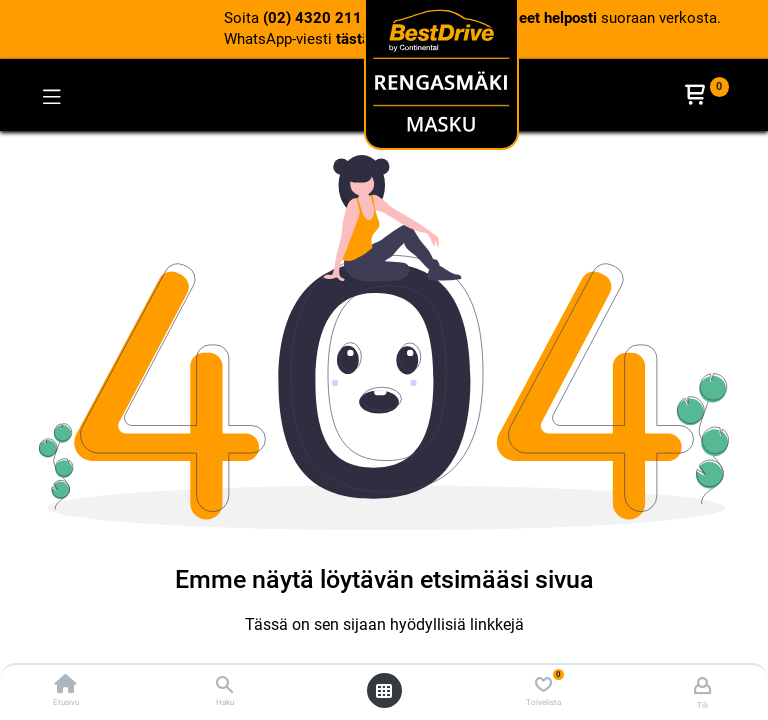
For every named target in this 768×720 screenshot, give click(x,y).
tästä (353, 39)
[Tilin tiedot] (702, 685)
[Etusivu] (66, 686)
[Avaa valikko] (384, 691)
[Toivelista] (543, 685)
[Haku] (224, 686)
